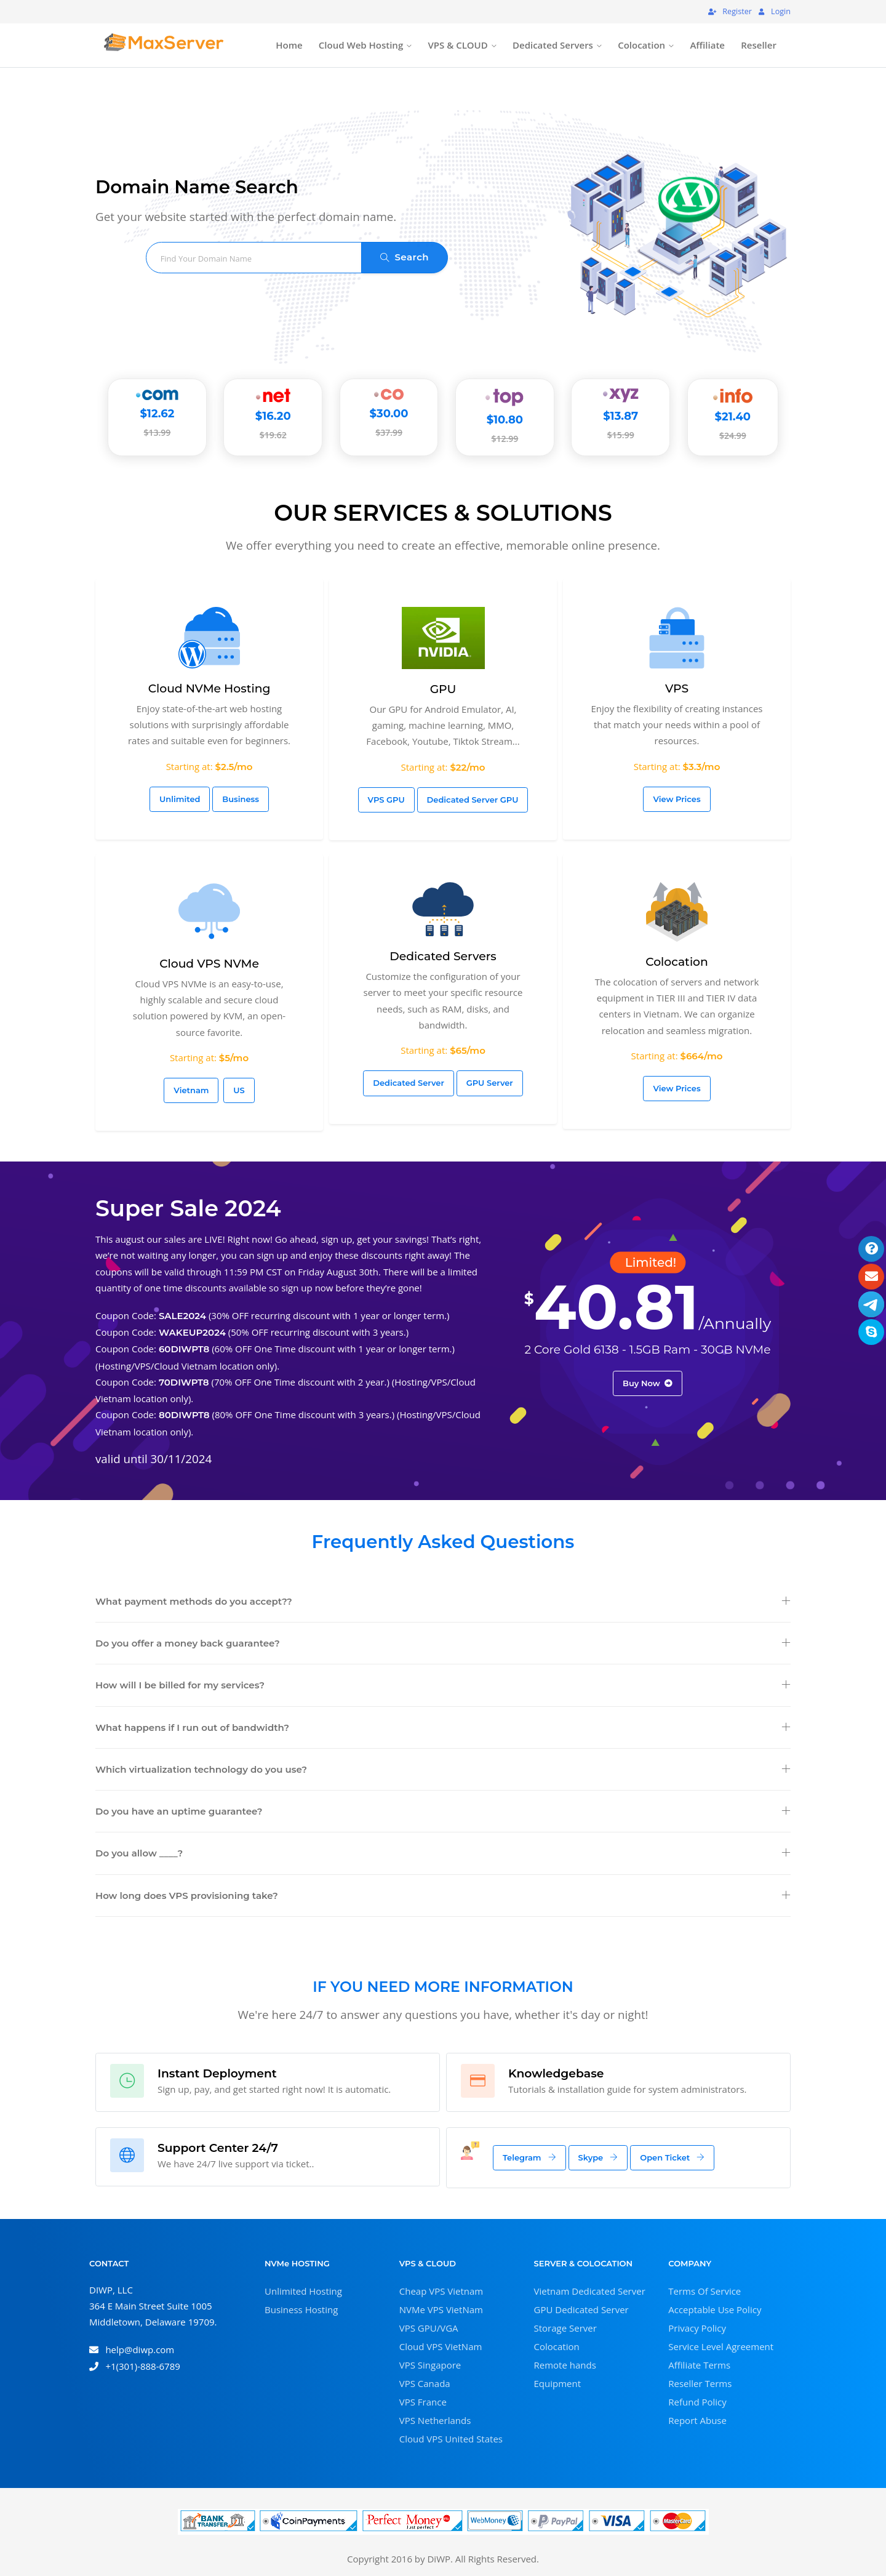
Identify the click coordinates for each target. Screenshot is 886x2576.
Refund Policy (697, 2402)
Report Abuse (697, 2420)
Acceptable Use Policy (714, 2309)
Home (289, 45)
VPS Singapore (430, 2365)
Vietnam (191, 1090)
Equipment (557, 2383)
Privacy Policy (697, 2328)
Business (240, 799)
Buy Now (647, 1383)
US (238, 1090)
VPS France (423, 2402)
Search (404, 257)
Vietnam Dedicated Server (589, 2291)
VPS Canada (424, 2383)
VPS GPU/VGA (428, 2328)
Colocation (641, 45)
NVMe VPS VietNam (441, 2309)
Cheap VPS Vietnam (441, 2291)
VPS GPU (386, 799)
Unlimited (179, 799)
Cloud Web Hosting (361, 45)
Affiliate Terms (699, 2365)
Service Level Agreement (720, 2346)
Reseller (758, 45)
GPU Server (489, 1083)
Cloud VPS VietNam (440, 2346)
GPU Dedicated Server (581, 2309)
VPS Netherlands (435, 2420)
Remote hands (565, 2365)
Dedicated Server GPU (473, 799)
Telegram (529, 2157)
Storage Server (565, 2328)
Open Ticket (672, 2157)
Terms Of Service (704, 2291)
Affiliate (707, 45)
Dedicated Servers (553, 45)
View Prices (676, 799)
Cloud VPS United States (451, 2439)
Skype (598, 2157)
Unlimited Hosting (303, 2291)
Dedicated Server (408, 1083)
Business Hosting (301, 2309)
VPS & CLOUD (457, 45)
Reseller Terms (700, 2383)
